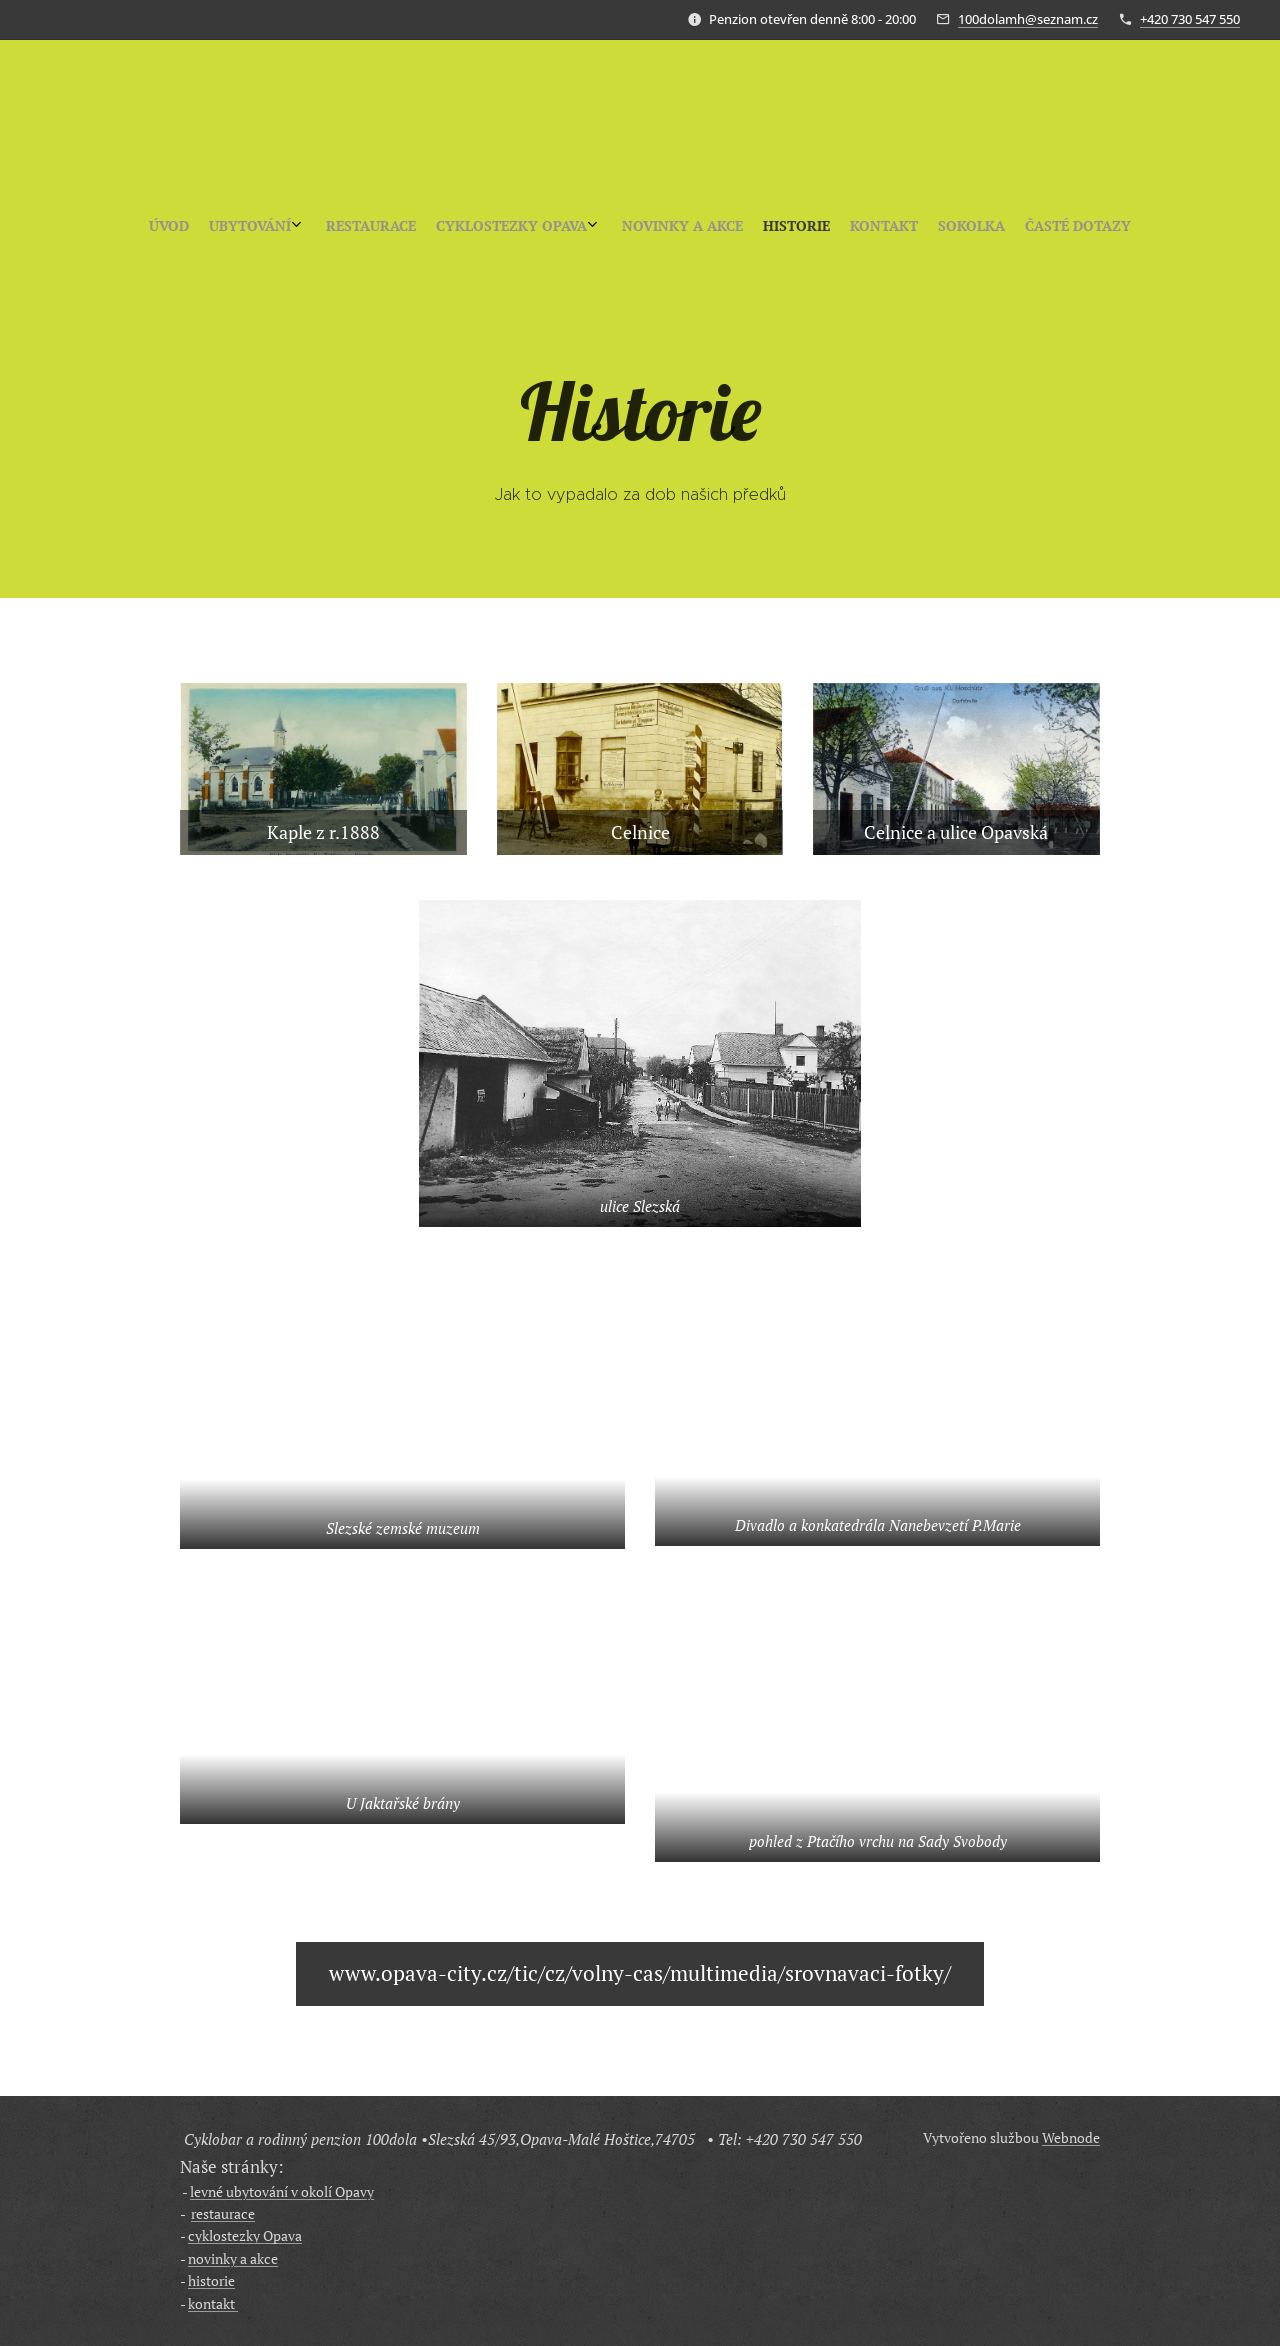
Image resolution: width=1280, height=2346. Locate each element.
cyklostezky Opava (245, 2235)
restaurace (223, 2213)
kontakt (213, 2303)
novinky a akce (233, 2258)
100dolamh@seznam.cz (1028, 19)
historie (211, 2280)
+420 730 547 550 (1190, 19)
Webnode (1071, 2137)
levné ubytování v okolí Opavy (282, 2191)
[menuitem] (550, 226)
